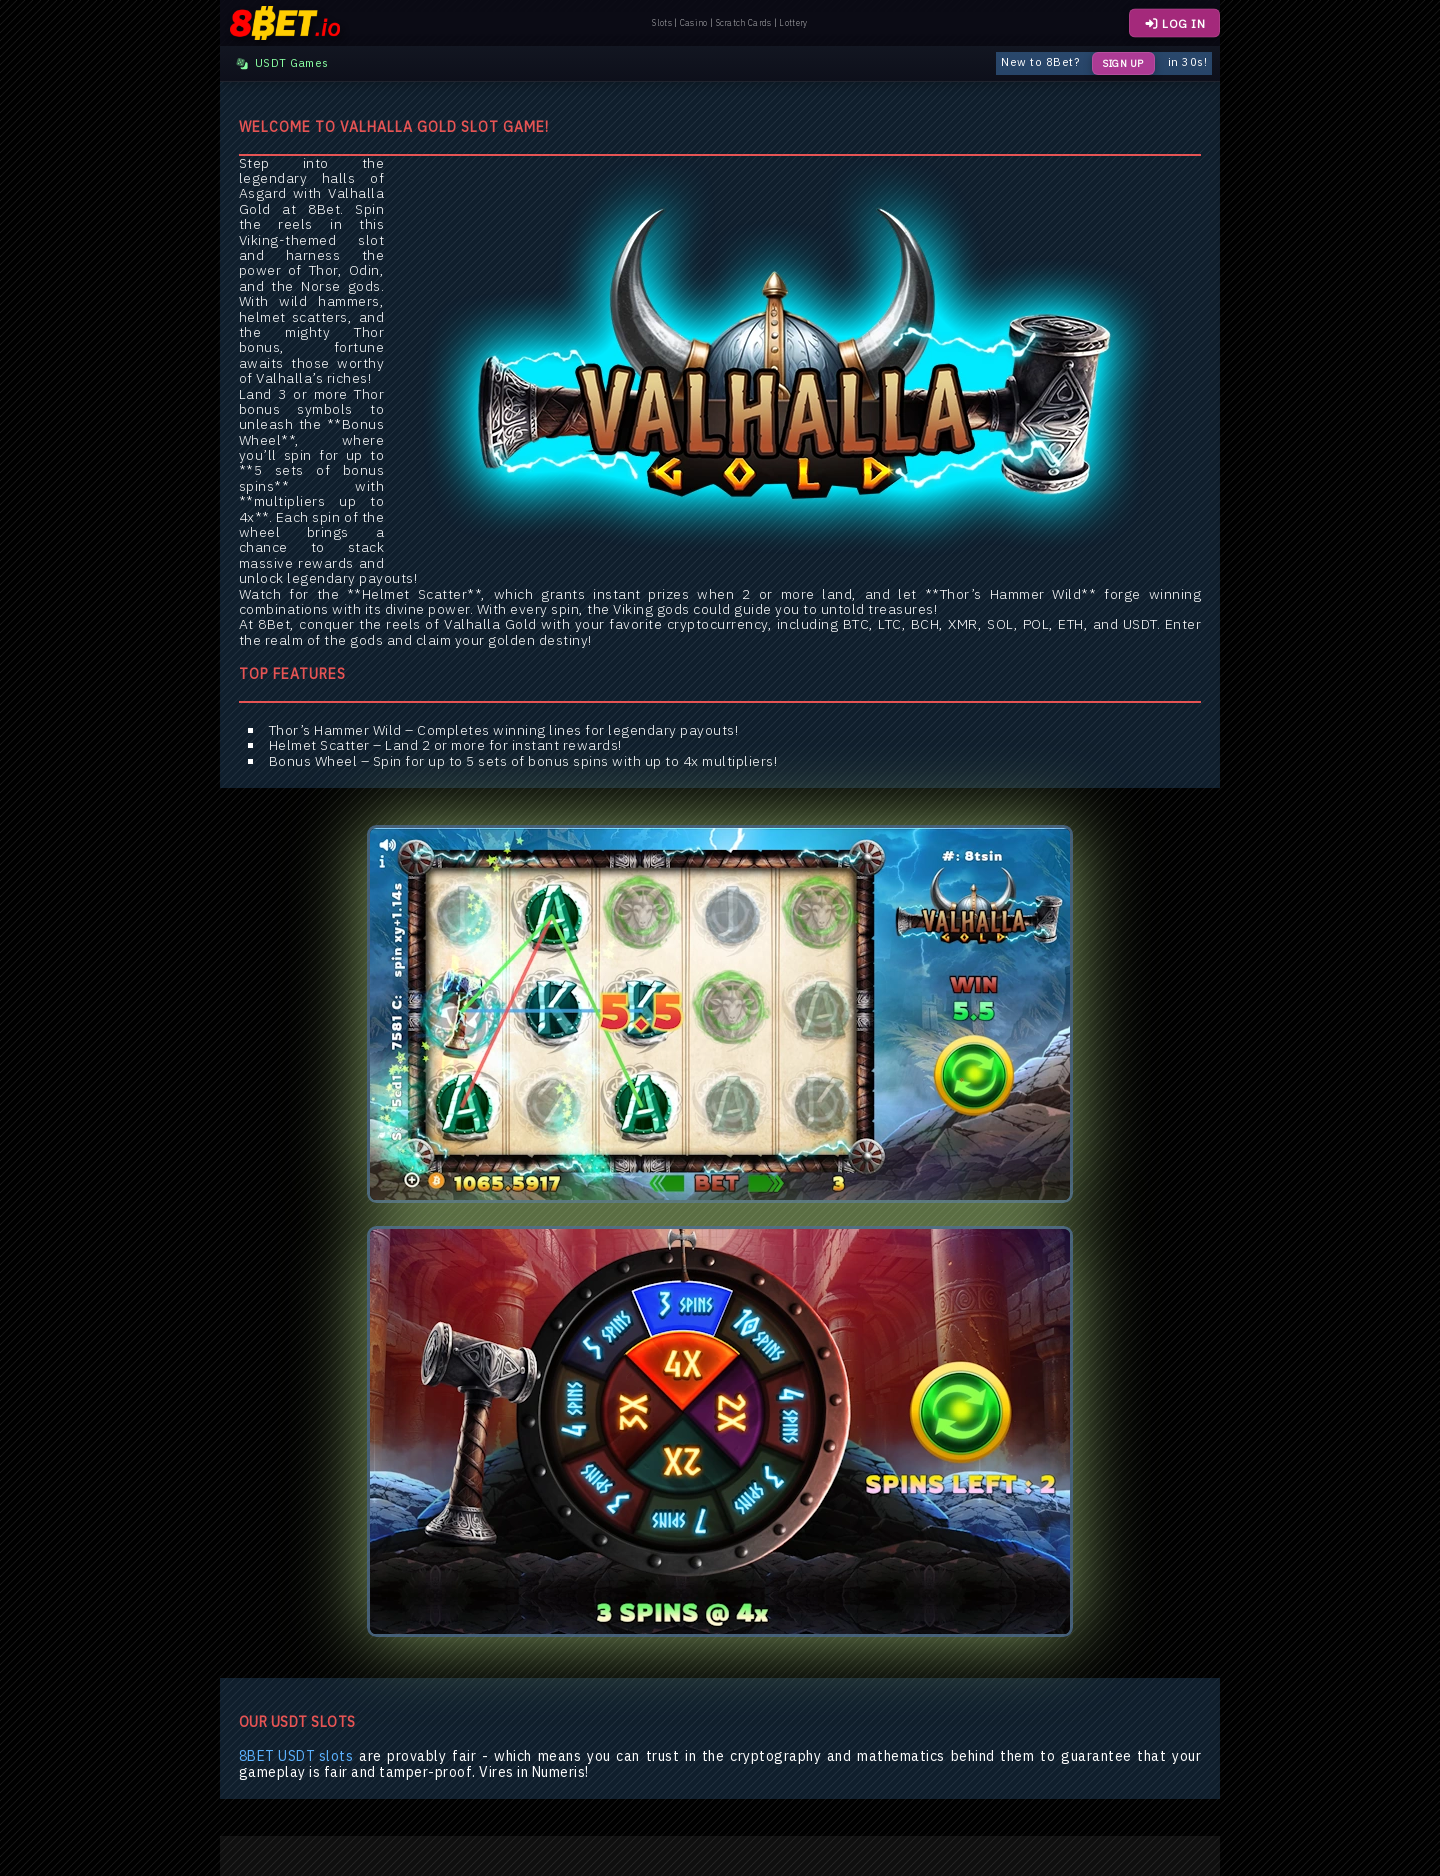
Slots (662, 23)
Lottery (793, 23)
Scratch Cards (744, 23)
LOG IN (1174, 23)
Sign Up (1123, 63)
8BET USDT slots (296, 1756)
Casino (694, 23)
